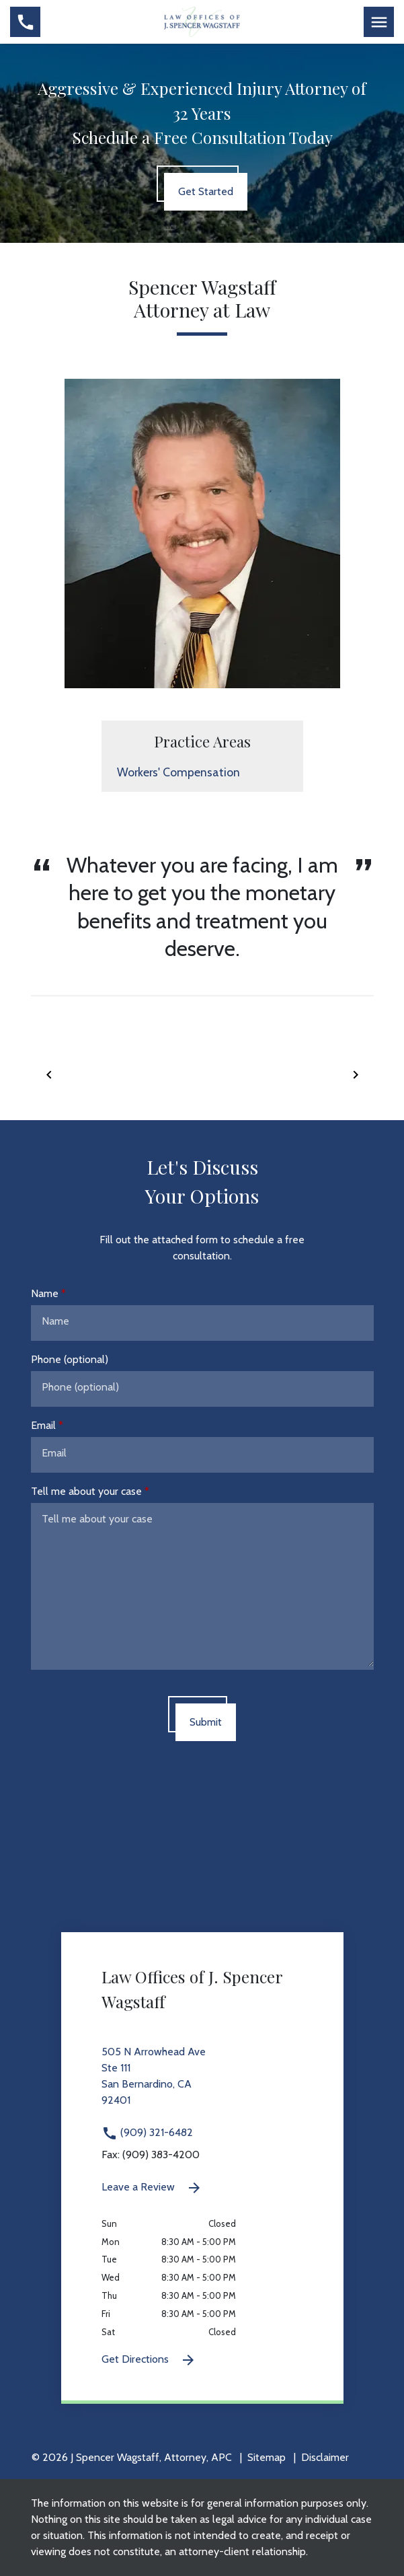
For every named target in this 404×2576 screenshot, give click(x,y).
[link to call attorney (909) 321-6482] (25, 22)
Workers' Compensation (178, 772)
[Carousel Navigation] (202, 1074)
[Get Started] (205, 192)
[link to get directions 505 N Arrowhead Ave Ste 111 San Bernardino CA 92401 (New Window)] (202, 2084)
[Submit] (205, 1722)
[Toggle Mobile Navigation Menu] (379, 22)
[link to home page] (202, 21)
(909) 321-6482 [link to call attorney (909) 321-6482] (147, 2132)
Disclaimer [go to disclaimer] (325, 2457)
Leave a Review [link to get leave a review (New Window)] (152, 2188)
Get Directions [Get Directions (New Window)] (149, 2360)
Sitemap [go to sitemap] (266, 2457)
